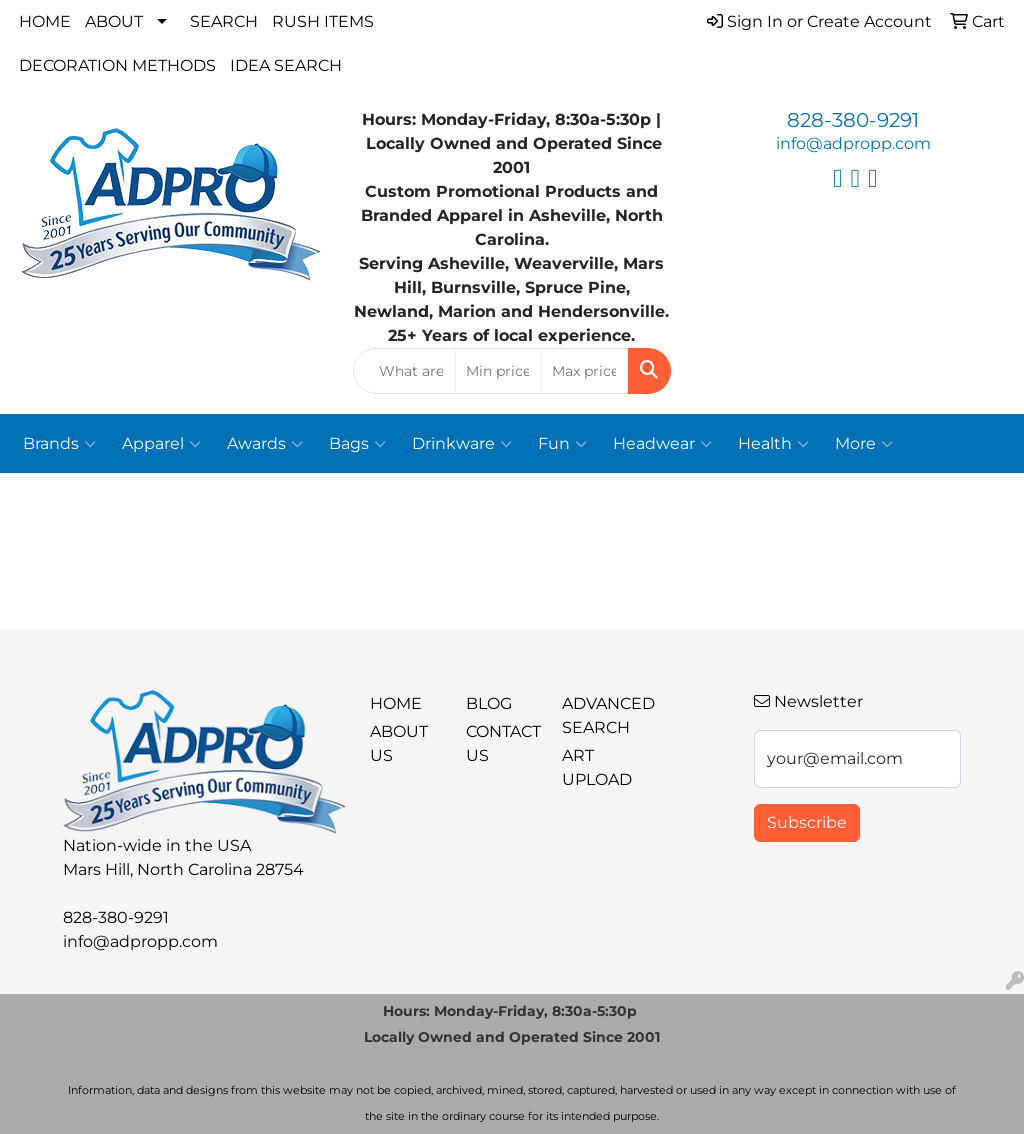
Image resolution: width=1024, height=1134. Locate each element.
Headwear (662, 444)
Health (773, 444)
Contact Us (502, 743)
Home (45, 21)
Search (224, 21)
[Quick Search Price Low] (498, 371)
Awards (265, 444)
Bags (357, 444)
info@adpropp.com (853, 143)
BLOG (489, 703)
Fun (562, 444)
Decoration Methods (117, 65)
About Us (399, 743)
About (114, 21)
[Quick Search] (404, 371)
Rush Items (323, 21)
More (864, 444)
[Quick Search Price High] (584, 371)
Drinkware (462, 444)
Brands (59, 444)
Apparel (161, 444)
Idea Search (286, 65)
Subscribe (807, 822)
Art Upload (597, 767)
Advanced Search (598, 715)
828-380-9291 (853, 120)
